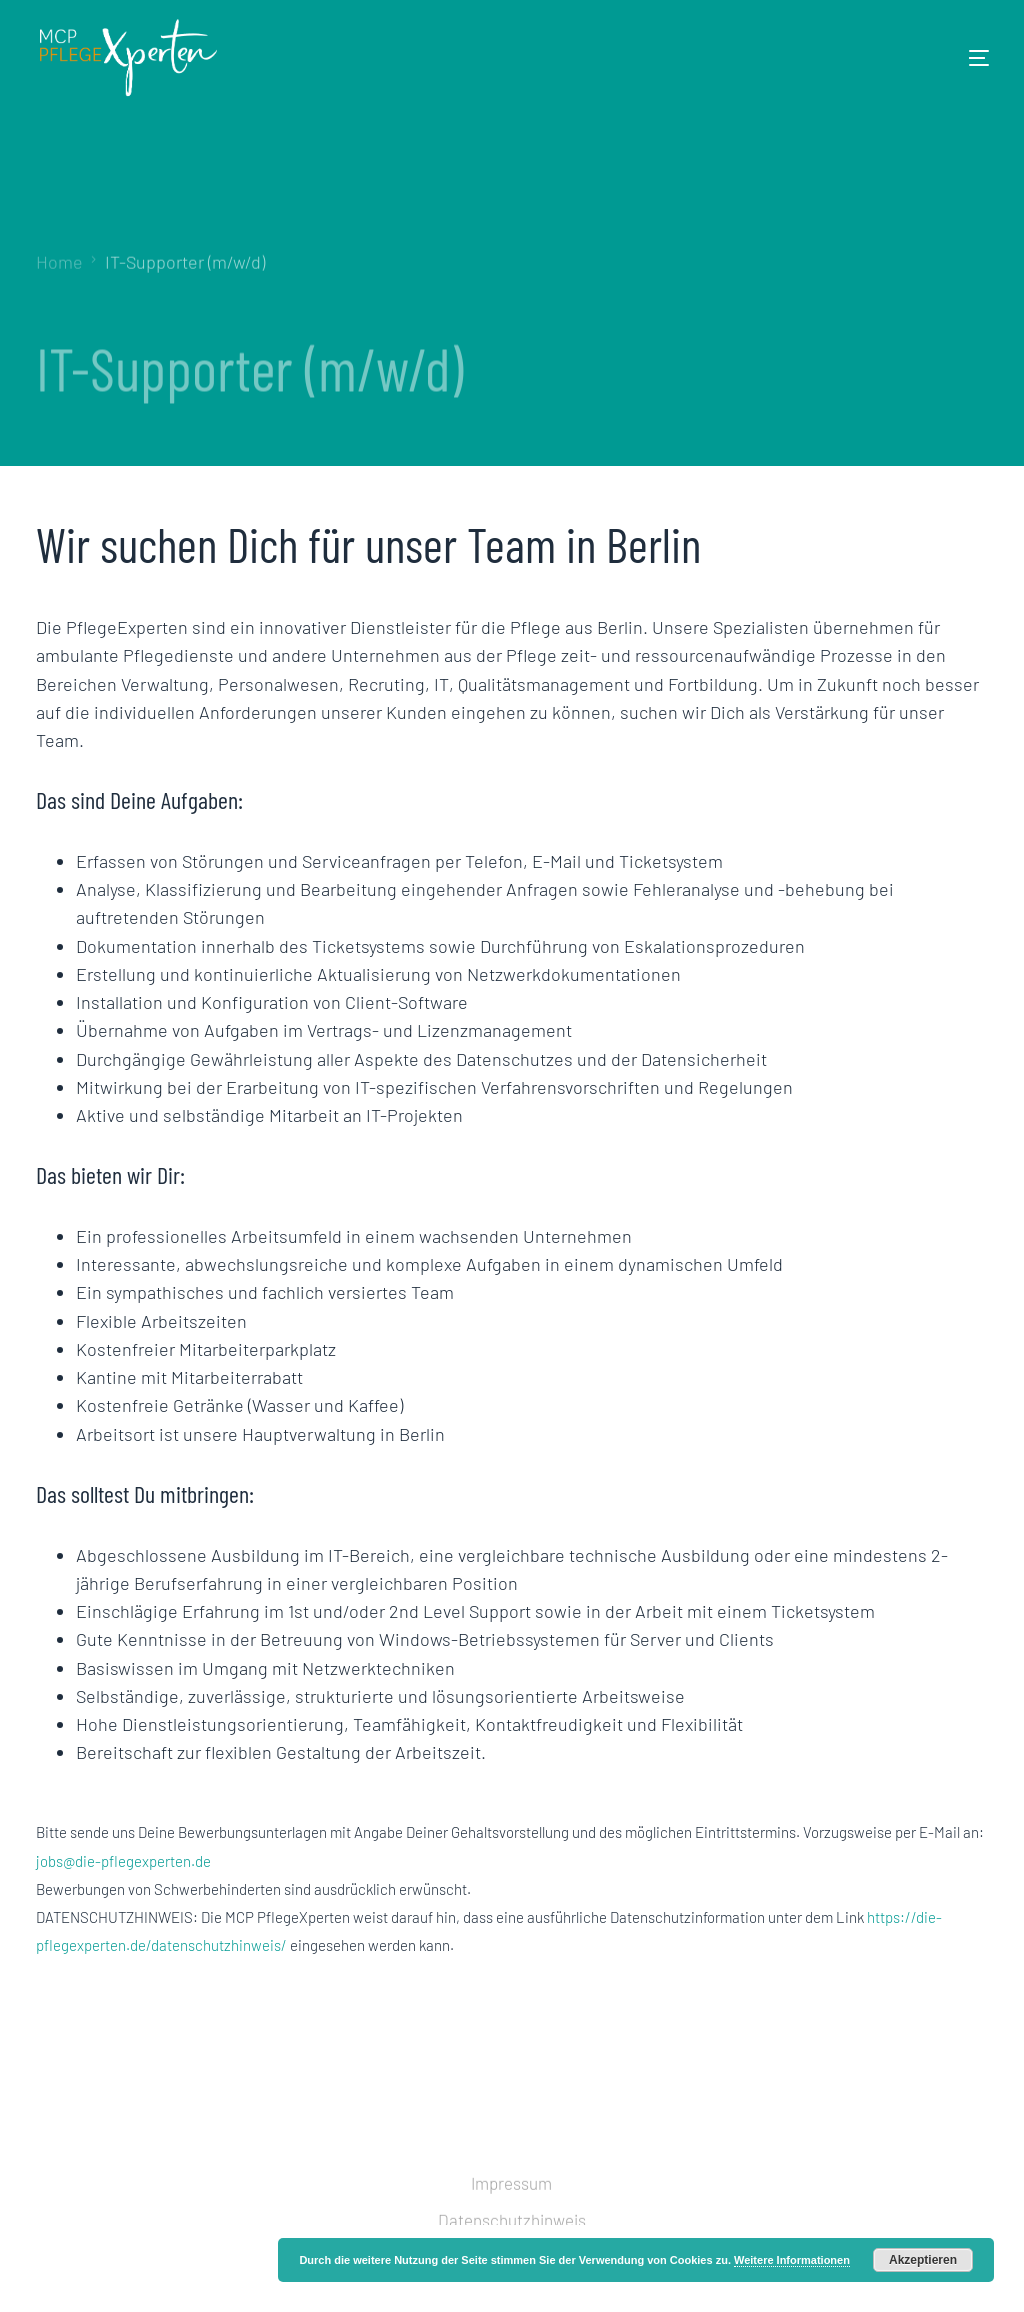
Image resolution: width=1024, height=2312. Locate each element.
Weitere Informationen (792, 2260)
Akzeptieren (923, 2260)
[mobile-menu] (949, 58)
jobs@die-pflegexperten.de (123, 1861)
